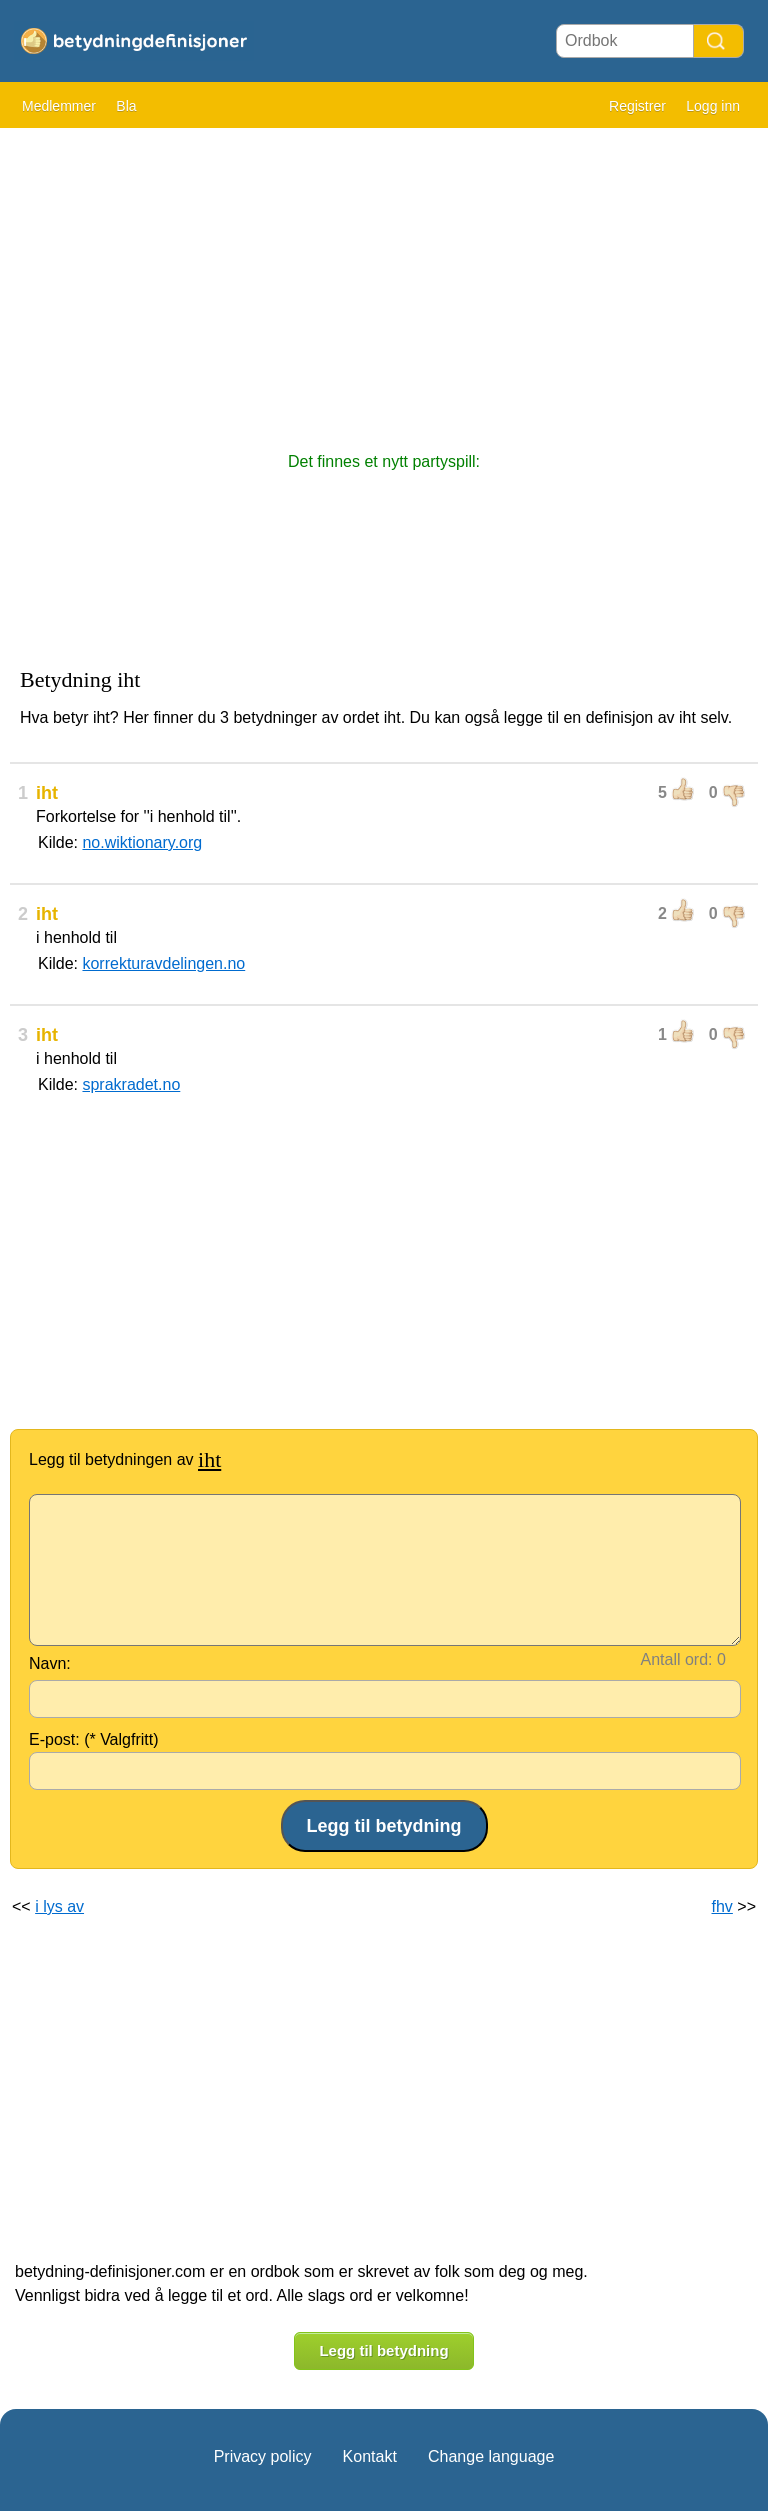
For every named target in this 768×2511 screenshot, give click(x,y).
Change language (491, 2456)
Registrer (637, 106)
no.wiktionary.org (142, 842)
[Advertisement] (384, 280)
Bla (126, 106)
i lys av (59, 1906)
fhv (722, 1906)
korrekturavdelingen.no (163, 963)
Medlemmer (59, 106)
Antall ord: (677, 1659)
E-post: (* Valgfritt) (94, 1739)
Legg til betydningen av (125, 1459)
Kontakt (370, 2456)
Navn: (50, 1663)
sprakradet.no (131, 1084)
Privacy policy (263, 2456)
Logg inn (713, 106)
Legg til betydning (383, 2350)
